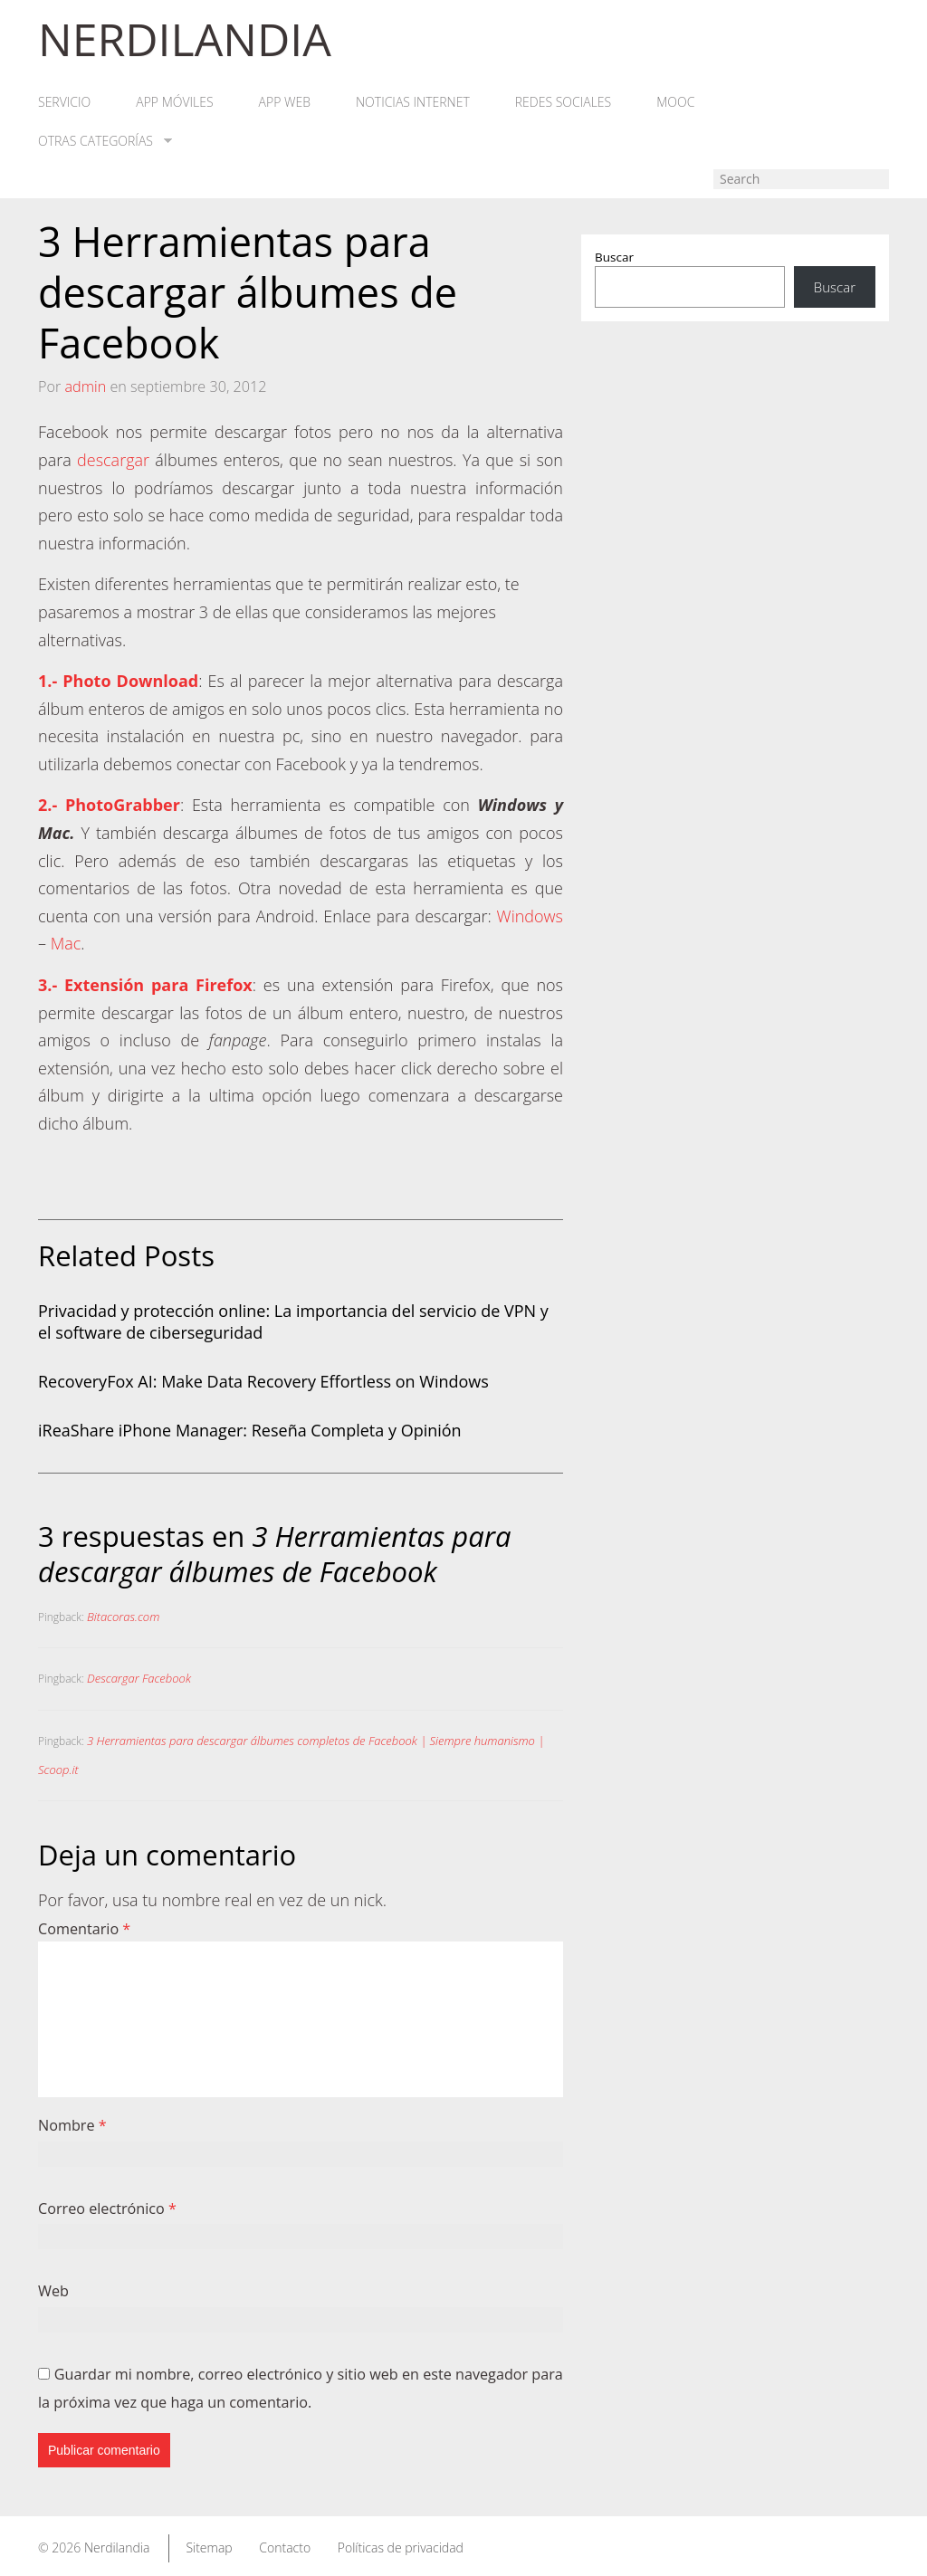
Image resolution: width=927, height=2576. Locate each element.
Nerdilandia (117, 2547)
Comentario (84, 1929)
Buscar (614, 257)
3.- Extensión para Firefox (145, 985)
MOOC (675, 102)
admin (85, 386)
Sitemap (209, 2547)
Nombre (72, 2125)
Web (53, 2291)
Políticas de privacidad (401, 2547)
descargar (113, 460)
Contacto (285, 2547)
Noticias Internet (413, 102)
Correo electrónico (107, 2208)
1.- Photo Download (118, 681)
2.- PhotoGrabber (109, 805)
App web (285, 102)
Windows (530, 916)
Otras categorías (105, 141)
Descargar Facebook (139, 1678)
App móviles (174, 102)
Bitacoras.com (123, 1616)
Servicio (64, 102)
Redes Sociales (563, 102)
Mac (66, 943)
